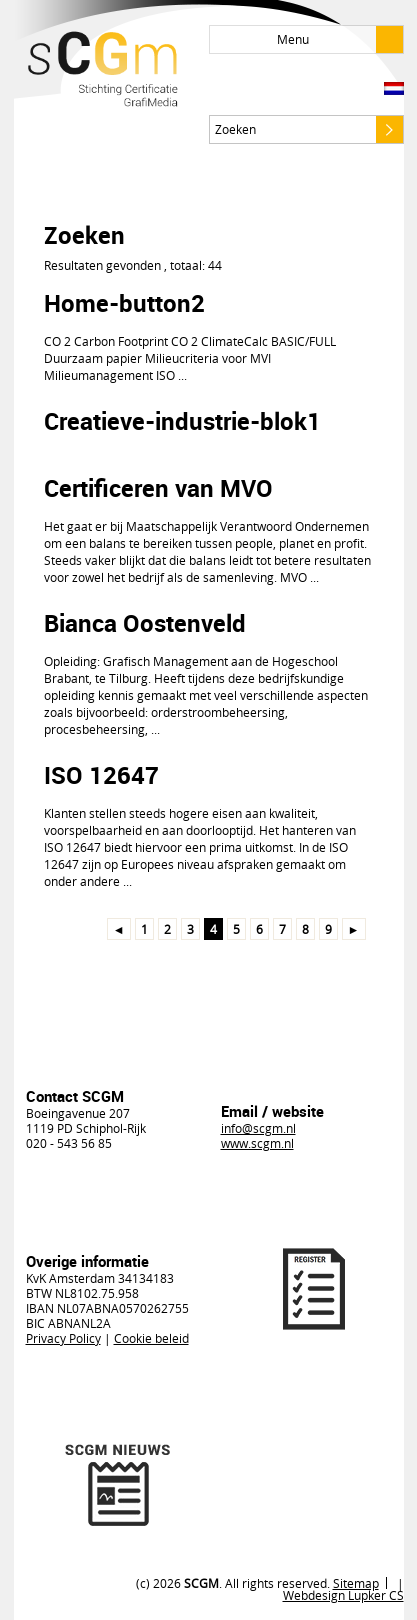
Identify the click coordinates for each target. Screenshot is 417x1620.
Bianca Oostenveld (145, 623)
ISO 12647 (101, 775)
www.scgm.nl (257, 1143)
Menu (340, 39)
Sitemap (356, 1583)
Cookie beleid (151, 1338)
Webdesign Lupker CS (343, 1595)
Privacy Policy (63, 1338)
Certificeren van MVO (158, 488)
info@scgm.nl (258, 1128)
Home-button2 (124, 303)
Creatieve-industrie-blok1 (182, 421)
